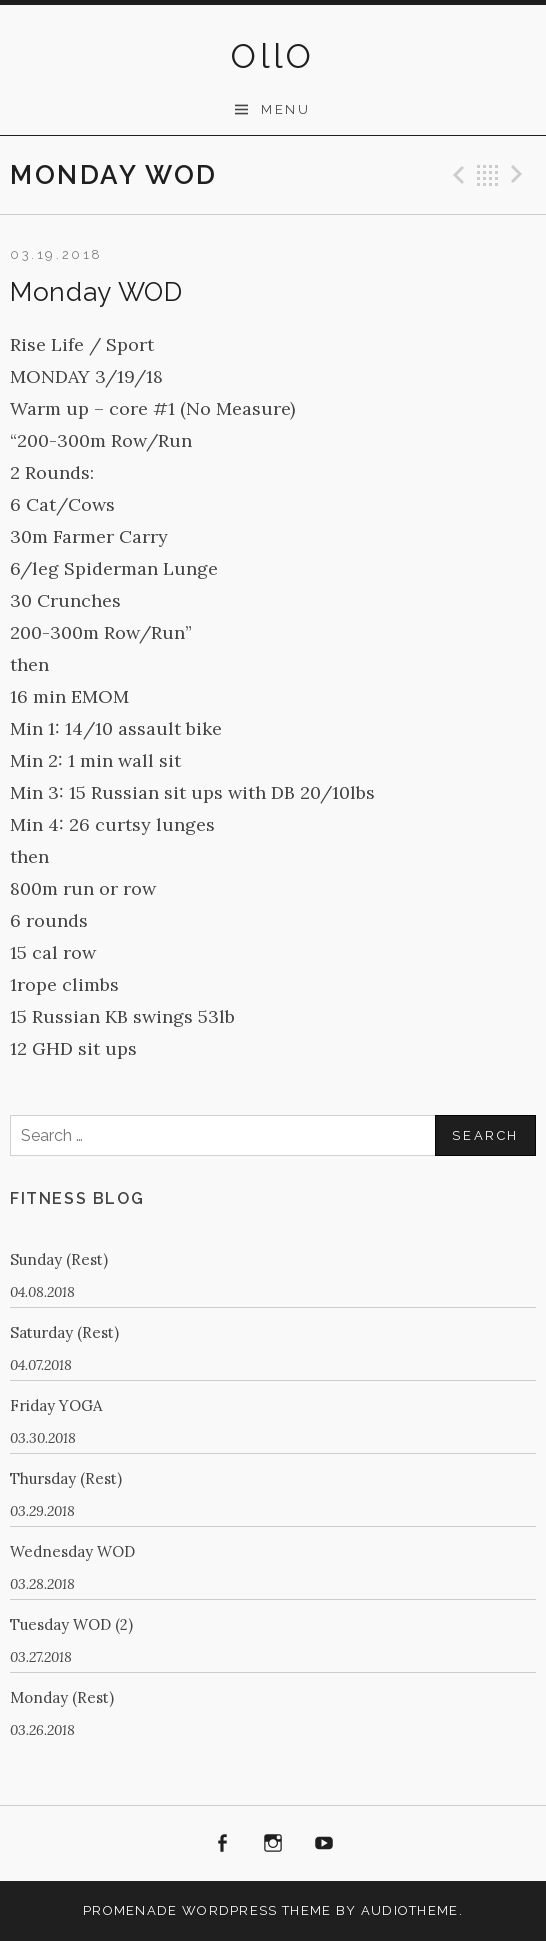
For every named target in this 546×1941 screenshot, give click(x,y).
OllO (273, 56)
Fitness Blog (77, 1198)
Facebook (223, 1844)
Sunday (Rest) (59, 1259)
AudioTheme (410, 1910)
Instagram (273, 1844)
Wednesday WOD (72, 1551)
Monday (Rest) (62, 1697)
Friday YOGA (56, 1405)
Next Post (520, 175)
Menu (285, 109)
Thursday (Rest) (66, 1478)
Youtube (324, 1844)
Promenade (130, 1910)
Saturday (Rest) (64, 1332)
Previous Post (456, 175)
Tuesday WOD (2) (71, 1624)
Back (488, 175)
